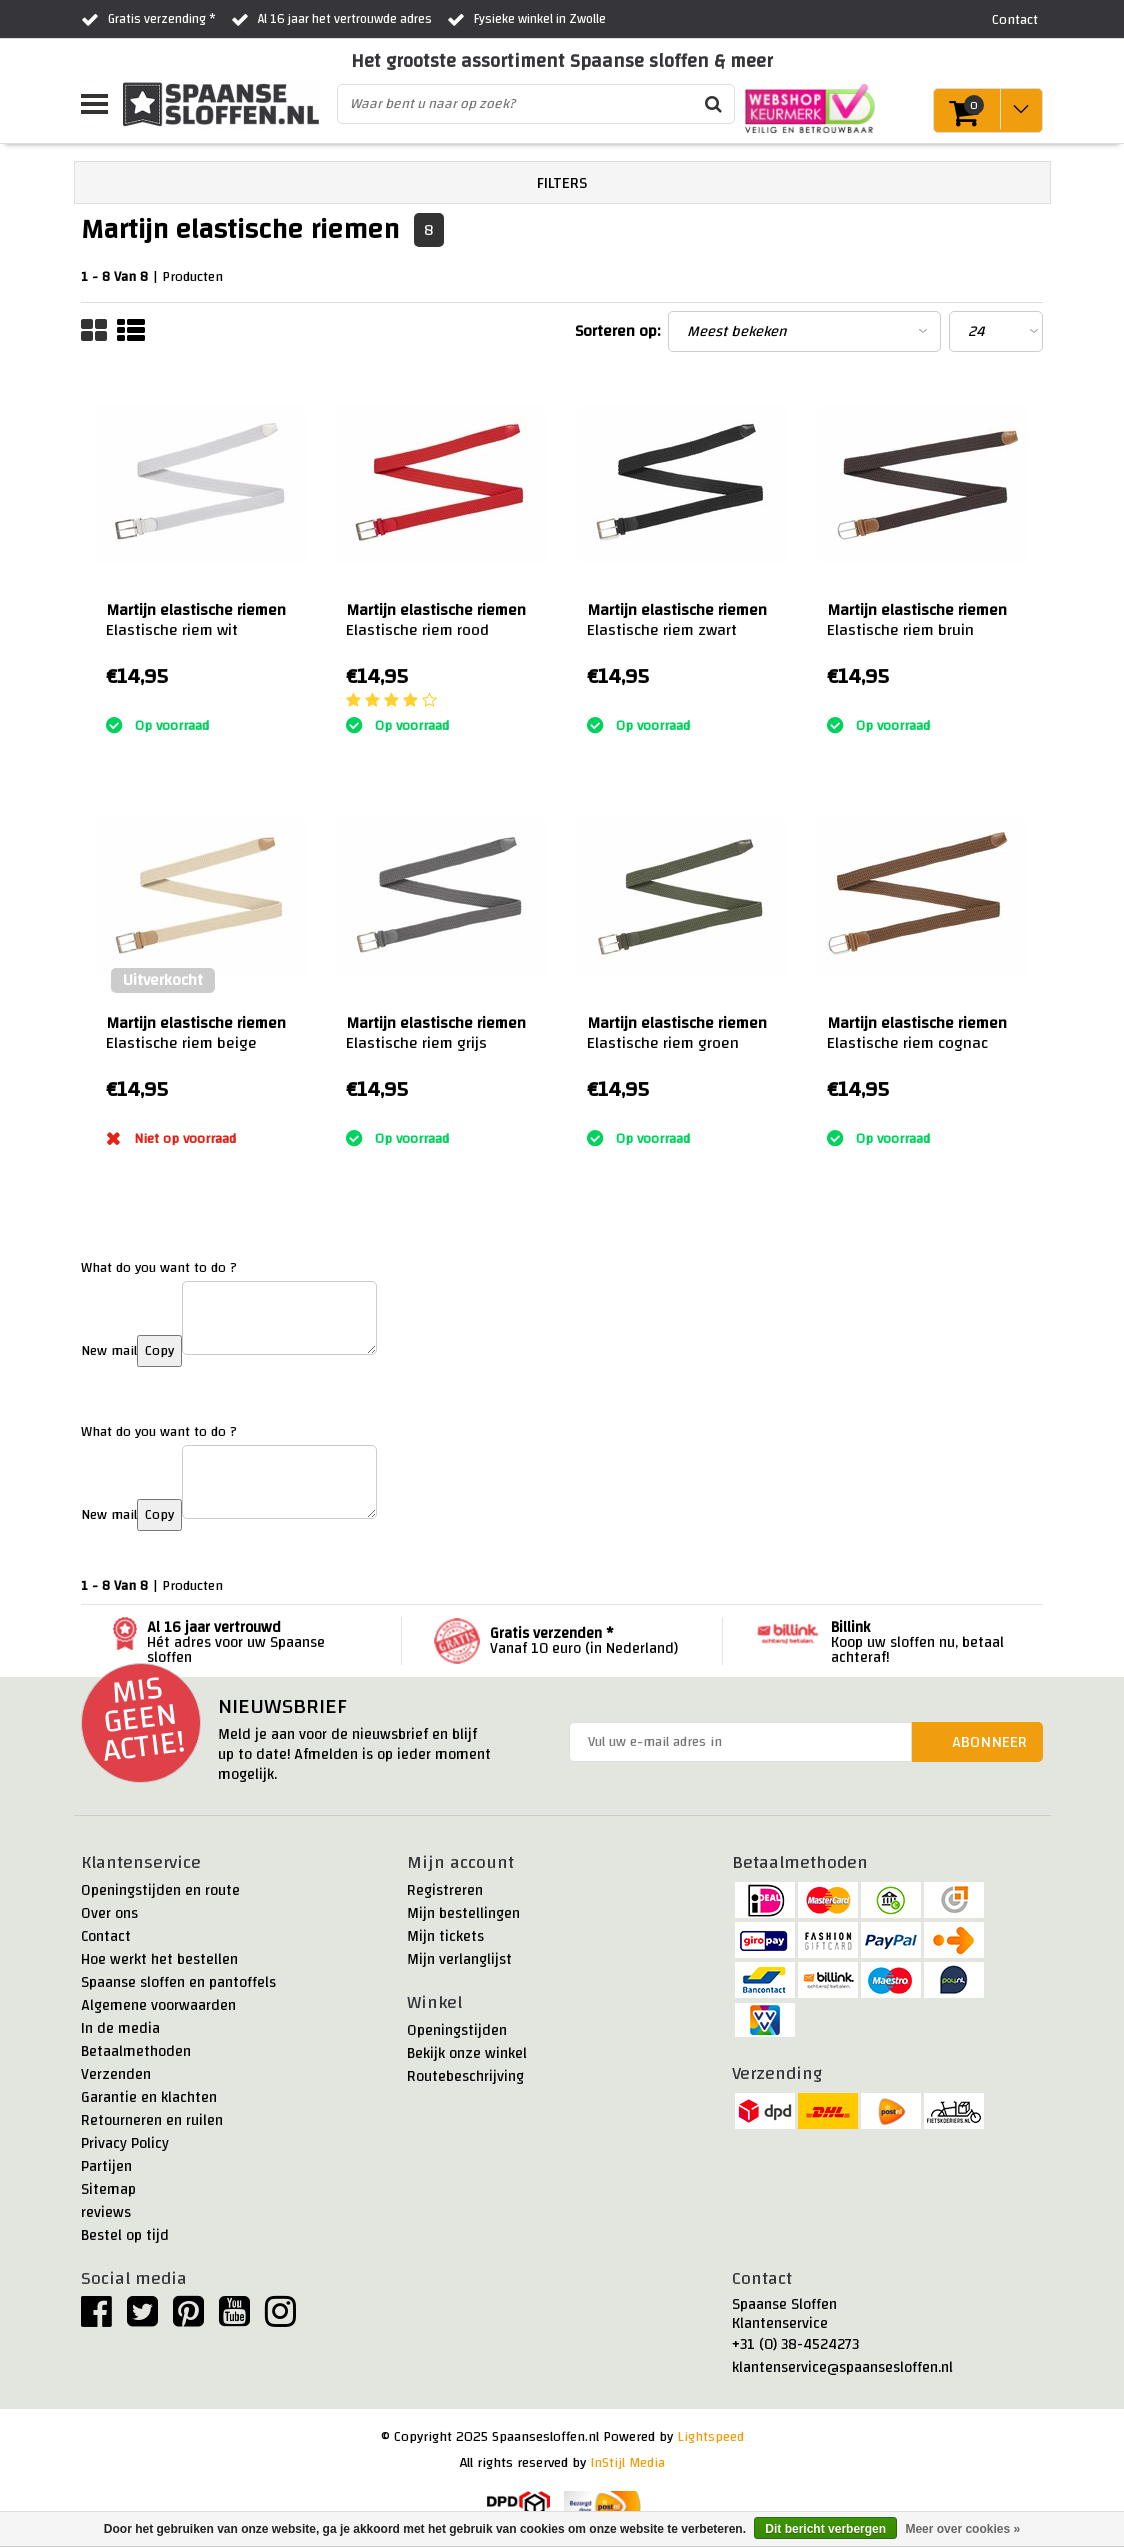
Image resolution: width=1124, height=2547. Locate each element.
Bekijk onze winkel (467, 2053)
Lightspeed (710, 2437)
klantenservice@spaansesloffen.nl (842, 2367)
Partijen (106, 2166)
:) (109, 701)
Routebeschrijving (465, 2076)
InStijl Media (627, 2463)
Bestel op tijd (125, 2235)
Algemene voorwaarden (158, 2005)
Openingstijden (457, 2030)
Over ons (109, 1913)
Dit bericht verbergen (825, 2529)
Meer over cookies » (962, 2529)
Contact (106, 1936)
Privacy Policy (125, 2143)
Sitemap (108, 2189)
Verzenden (116, 2074)
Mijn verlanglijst (459, 1959)
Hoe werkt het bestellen (159, 1959)
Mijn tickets (445, 1936)
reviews (106, 2212)
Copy (159, 1351)
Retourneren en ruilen (152, 2120)
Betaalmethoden (136, 2051)
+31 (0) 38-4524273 (795, 2344)
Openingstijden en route (160, 1890)
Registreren (445, 1890)
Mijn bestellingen (463, 1913)
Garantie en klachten (149, 2097)
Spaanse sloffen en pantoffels (178, 1982)
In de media (120, 2028)
